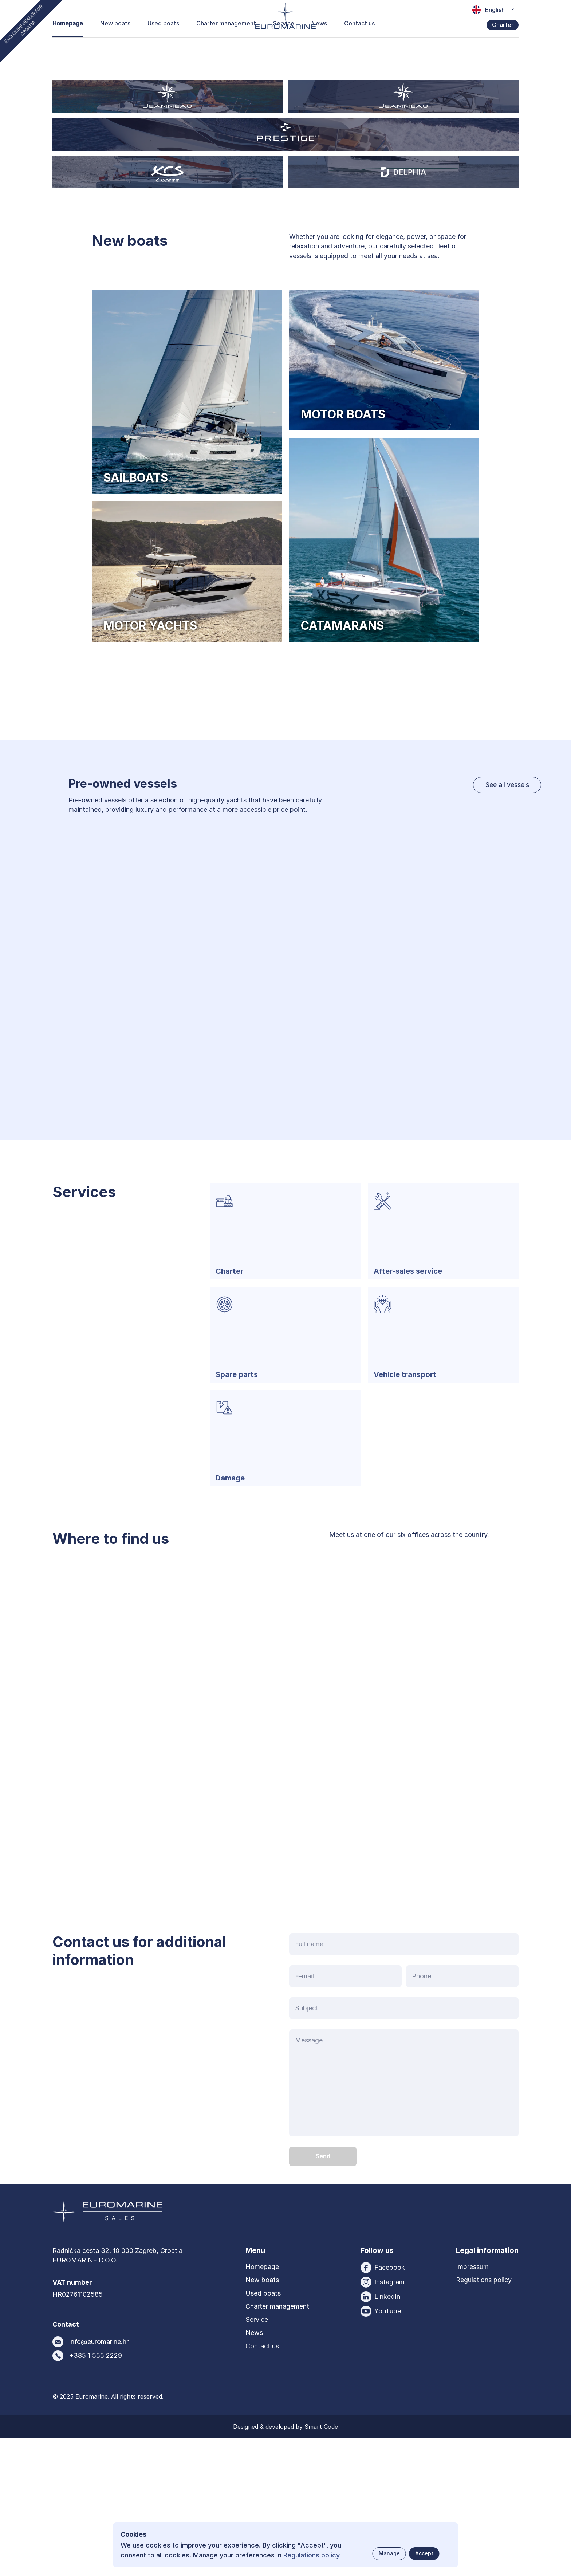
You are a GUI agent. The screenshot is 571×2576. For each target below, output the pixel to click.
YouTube (387, 2449)
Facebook (389, 2405)
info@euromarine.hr (99, 2479)
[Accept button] (424, 2553)
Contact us (359, 54)
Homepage (67, 54)
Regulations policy (484, 2417)
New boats (115, 54)
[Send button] (323, 2294)
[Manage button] (389, 2553)
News (319, 54)
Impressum (472, 2404)
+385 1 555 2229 (95, 2493)
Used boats (163, 54)
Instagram (389, 2419)
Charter (502, 55)
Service (283, 54)
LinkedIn (387, 2434)
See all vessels (507, 922)
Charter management (226, 54)
